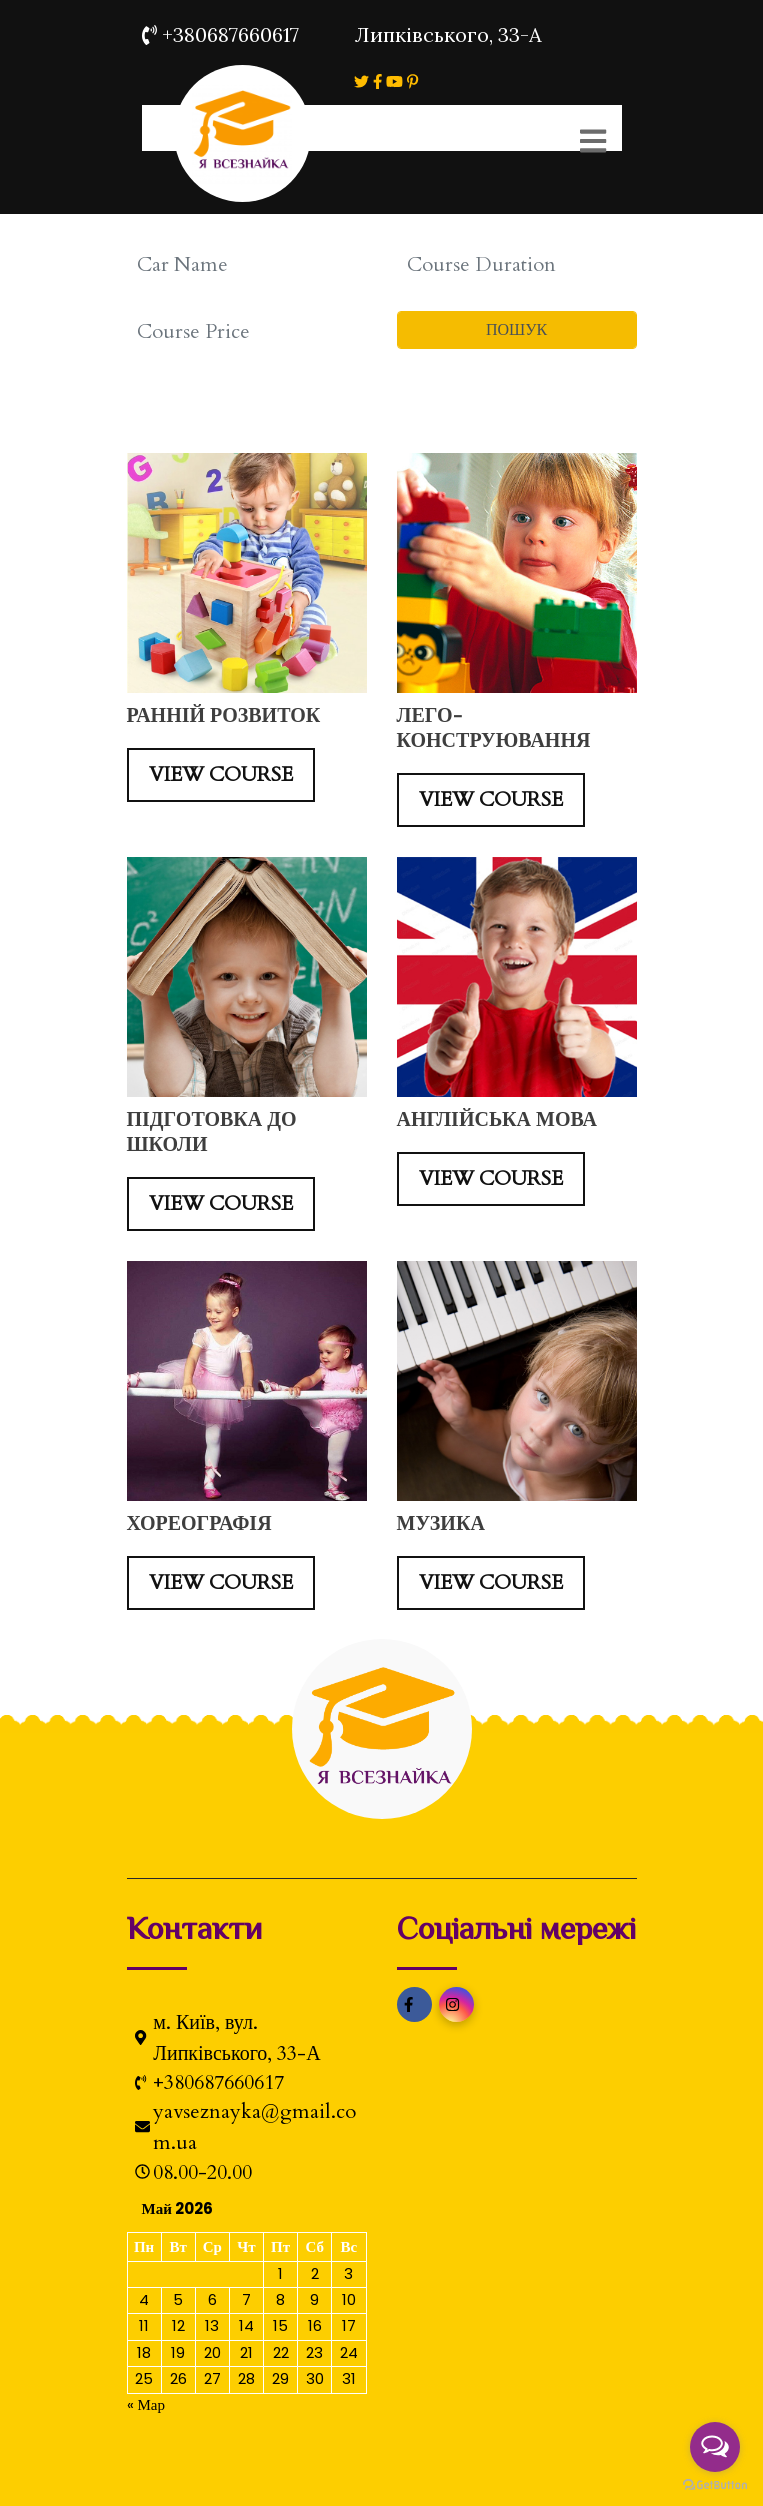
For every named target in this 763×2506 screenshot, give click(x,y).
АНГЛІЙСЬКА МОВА (497, 1119)
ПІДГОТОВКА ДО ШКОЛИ (212, 1132)
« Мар (146, 2404)
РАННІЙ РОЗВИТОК (224, 715)
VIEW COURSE (221, 774)
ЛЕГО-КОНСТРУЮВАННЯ (494, 728)
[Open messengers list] (715, 2447)
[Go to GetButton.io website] (715, 2485)
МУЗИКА (441, 1523)
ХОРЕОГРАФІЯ (199, 1523)
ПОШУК (516, 330)
